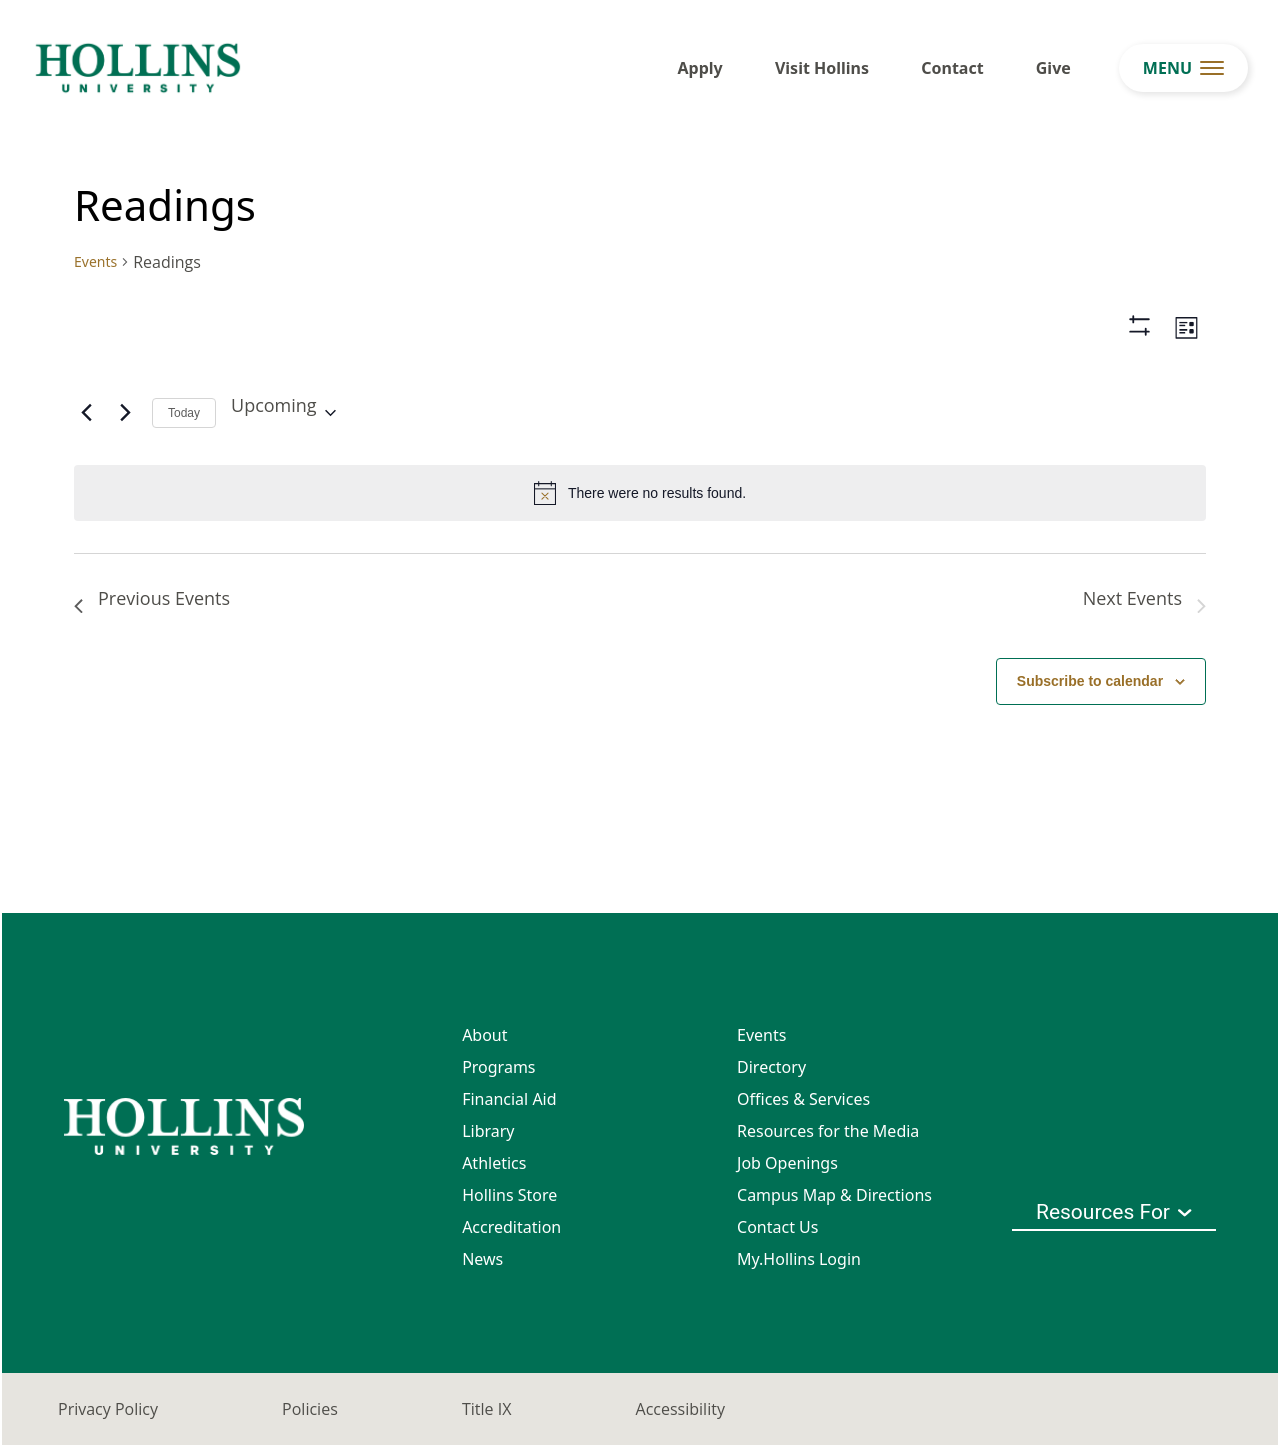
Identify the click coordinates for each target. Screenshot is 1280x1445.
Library (488, 1131)
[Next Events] (125, 413)
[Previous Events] (86, 413)
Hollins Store (509, 1195)
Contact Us (777, 1227)
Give (1053, 68)
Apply (700, 68)
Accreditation (511, 1227)
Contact (952, 68)
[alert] (640, 493)
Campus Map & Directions (834, 1195)
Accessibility (680, 1409)
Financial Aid (509, 1099)
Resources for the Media (828, 1131)
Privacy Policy (108, 1409)
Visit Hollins (822, 68)
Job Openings (787, 1163)
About (484, 1035)
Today (184, 413)
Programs (498, 1067)
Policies (310, 1409)
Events (95, 261)
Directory (771, 1067)
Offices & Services (803, 1099)
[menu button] (1183, 68)
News (482, 1259)
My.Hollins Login (799, 1259)
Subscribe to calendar (1090, 681)
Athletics (494, 1163)
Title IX (486, 1409)
